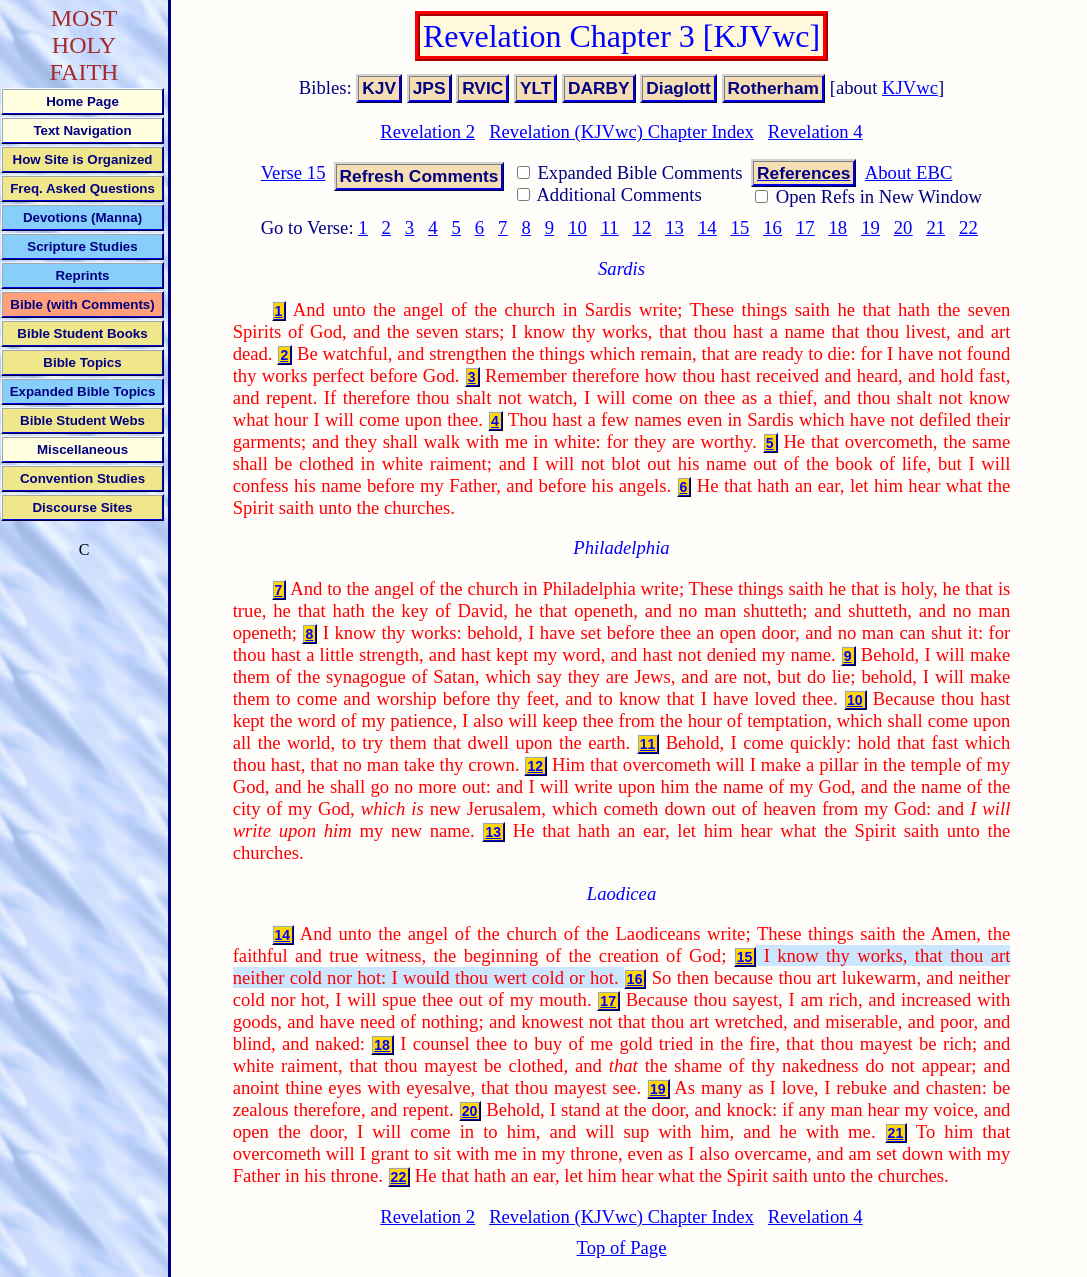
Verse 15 (293, 172)
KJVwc (910, 87)
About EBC (909, 172)
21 (935, 227)
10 (577, 227)
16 (772, 227)
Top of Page (622, 1247)
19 (870, 227)
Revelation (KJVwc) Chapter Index (621, 131)
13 (674, 227)
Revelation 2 (427, 131)
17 (805, 227)
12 (642, 227)
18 (837, 227)
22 (968, 227)
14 (707, 227)
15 (740, 227)
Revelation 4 (815, 131)
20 (903, 227)
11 (610, 227)
